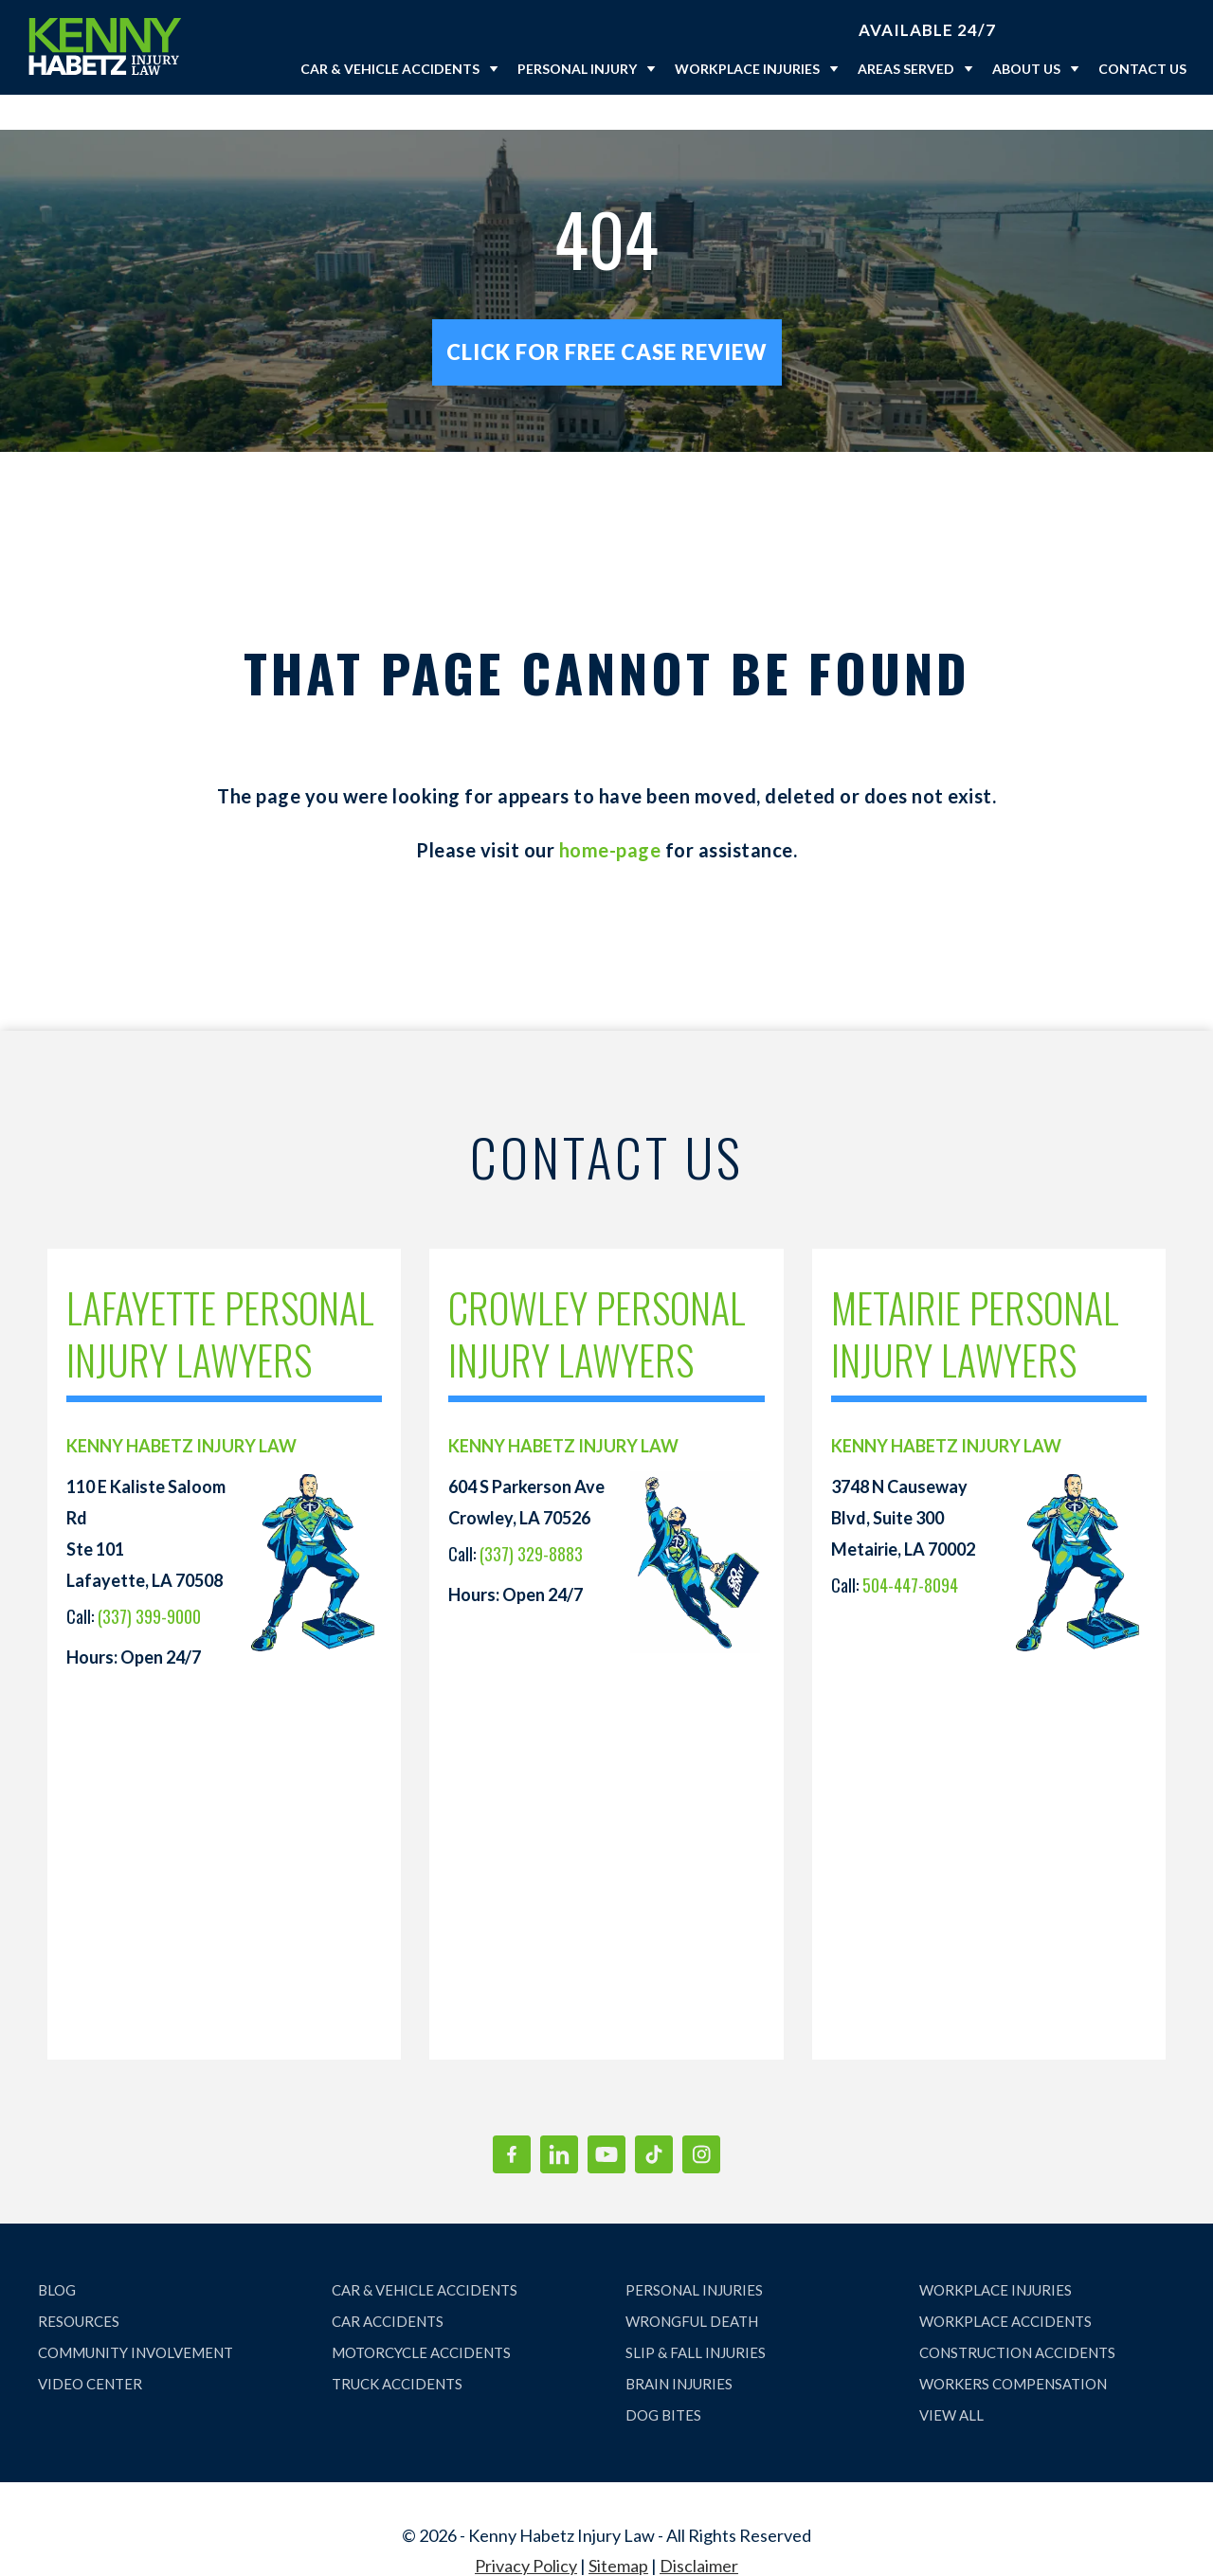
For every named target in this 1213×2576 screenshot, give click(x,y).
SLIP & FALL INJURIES (695, 2317)
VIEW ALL (951, 2379)
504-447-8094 (910, 1550)
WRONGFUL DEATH (691, 2286)
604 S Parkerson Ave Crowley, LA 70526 (526, 1467)
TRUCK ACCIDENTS (397, 2348)
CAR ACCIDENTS (388, 2286)
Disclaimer (699, 2530)
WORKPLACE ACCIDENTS (1005, 2286)
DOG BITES (663, 2379)
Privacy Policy (526, 2530)
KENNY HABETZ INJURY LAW (181, 1410)
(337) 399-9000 (149, 1581)
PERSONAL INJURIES (694, 2254)
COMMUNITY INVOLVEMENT (135, 2317)
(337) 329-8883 (531, 1518)
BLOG (57, 2254)
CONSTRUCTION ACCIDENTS (1017, 2317)
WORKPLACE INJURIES (995, 2254)
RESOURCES (78, 2286)
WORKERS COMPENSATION (1013, 2348)
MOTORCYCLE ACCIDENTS (421, 2317)
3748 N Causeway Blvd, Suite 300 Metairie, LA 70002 (903, 1482)
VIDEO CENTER (90, 2348)
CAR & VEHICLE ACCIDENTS (424, 2254)
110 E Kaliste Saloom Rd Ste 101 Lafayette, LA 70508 (146, 1498)
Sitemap (618, 2530)
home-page (610, 814)
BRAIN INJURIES (679, 2348)
